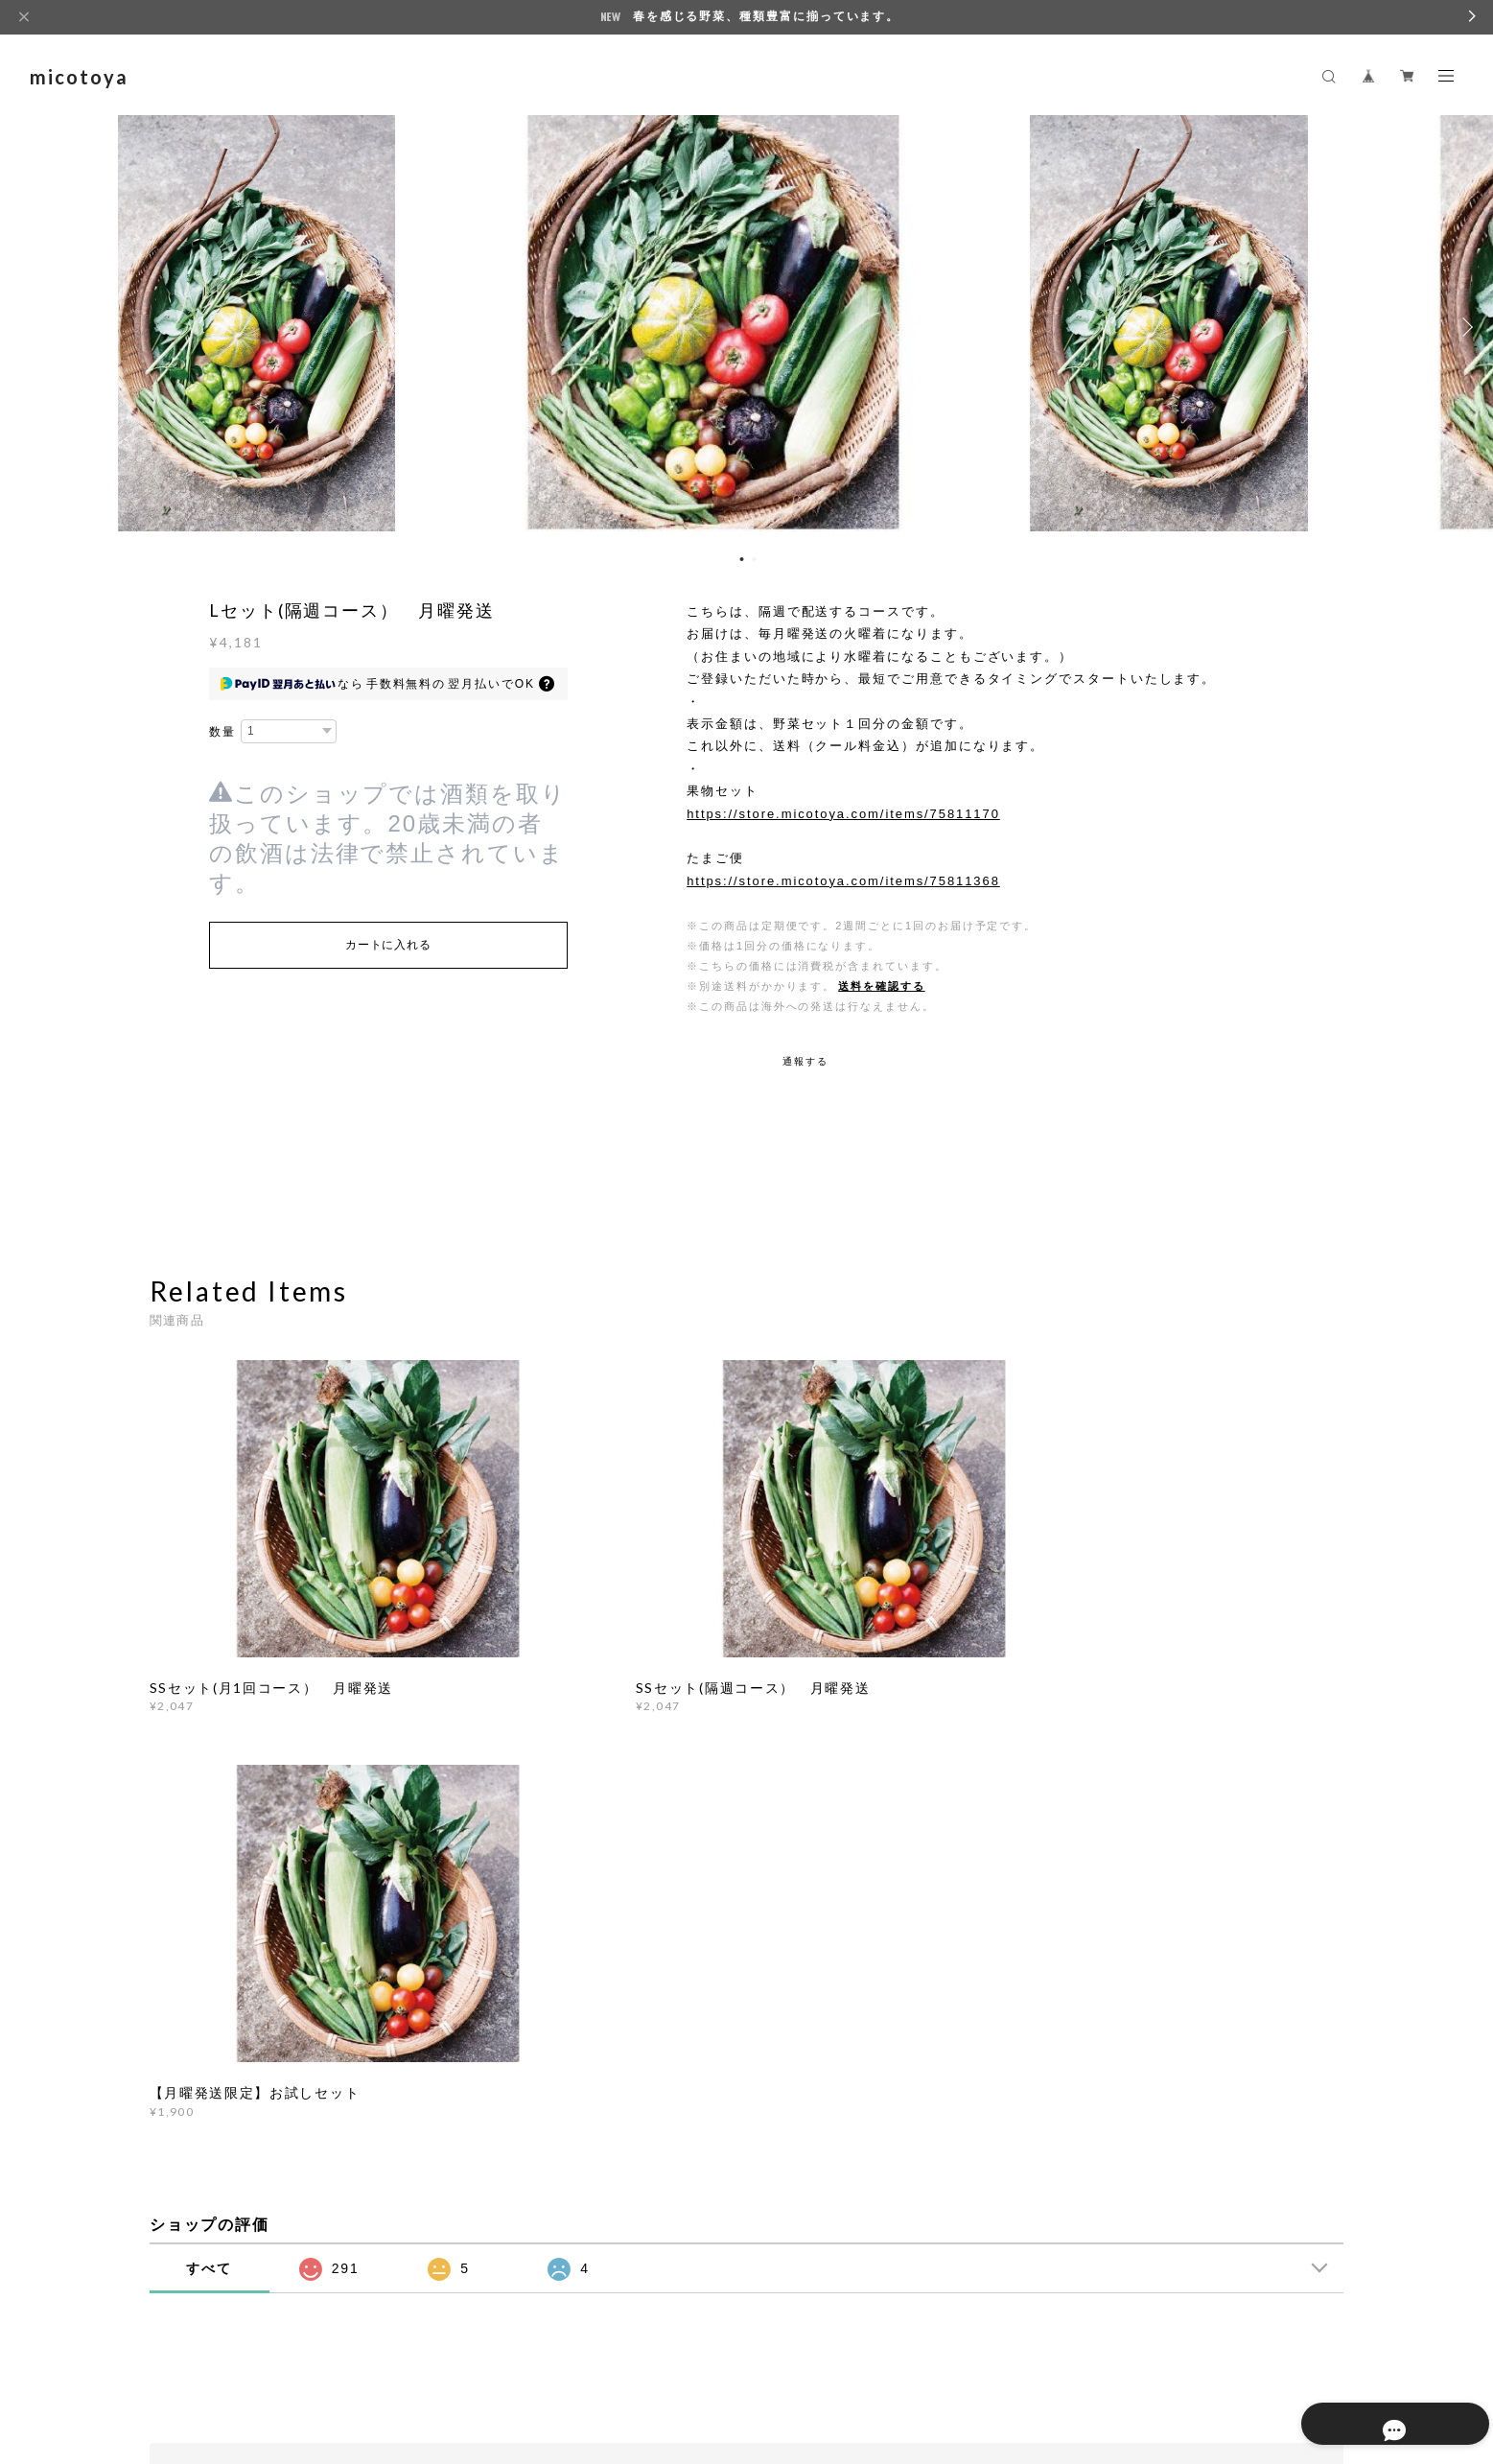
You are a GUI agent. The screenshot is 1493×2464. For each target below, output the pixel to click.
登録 (1159, 2077)
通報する (805, 1061)
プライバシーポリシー (281, 2345)
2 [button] (755, 559)
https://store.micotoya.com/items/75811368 (843, 881)
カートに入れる (388, 944)
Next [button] (1464, 327)
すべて (209, 1803)
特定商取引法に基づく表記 (428, 2345)
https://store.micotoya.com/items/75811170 (843, 814)
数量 (222, 732)
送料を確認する (881, 986)
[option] (747, 327)
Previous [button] (28, 327)
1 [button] (742, 559)
